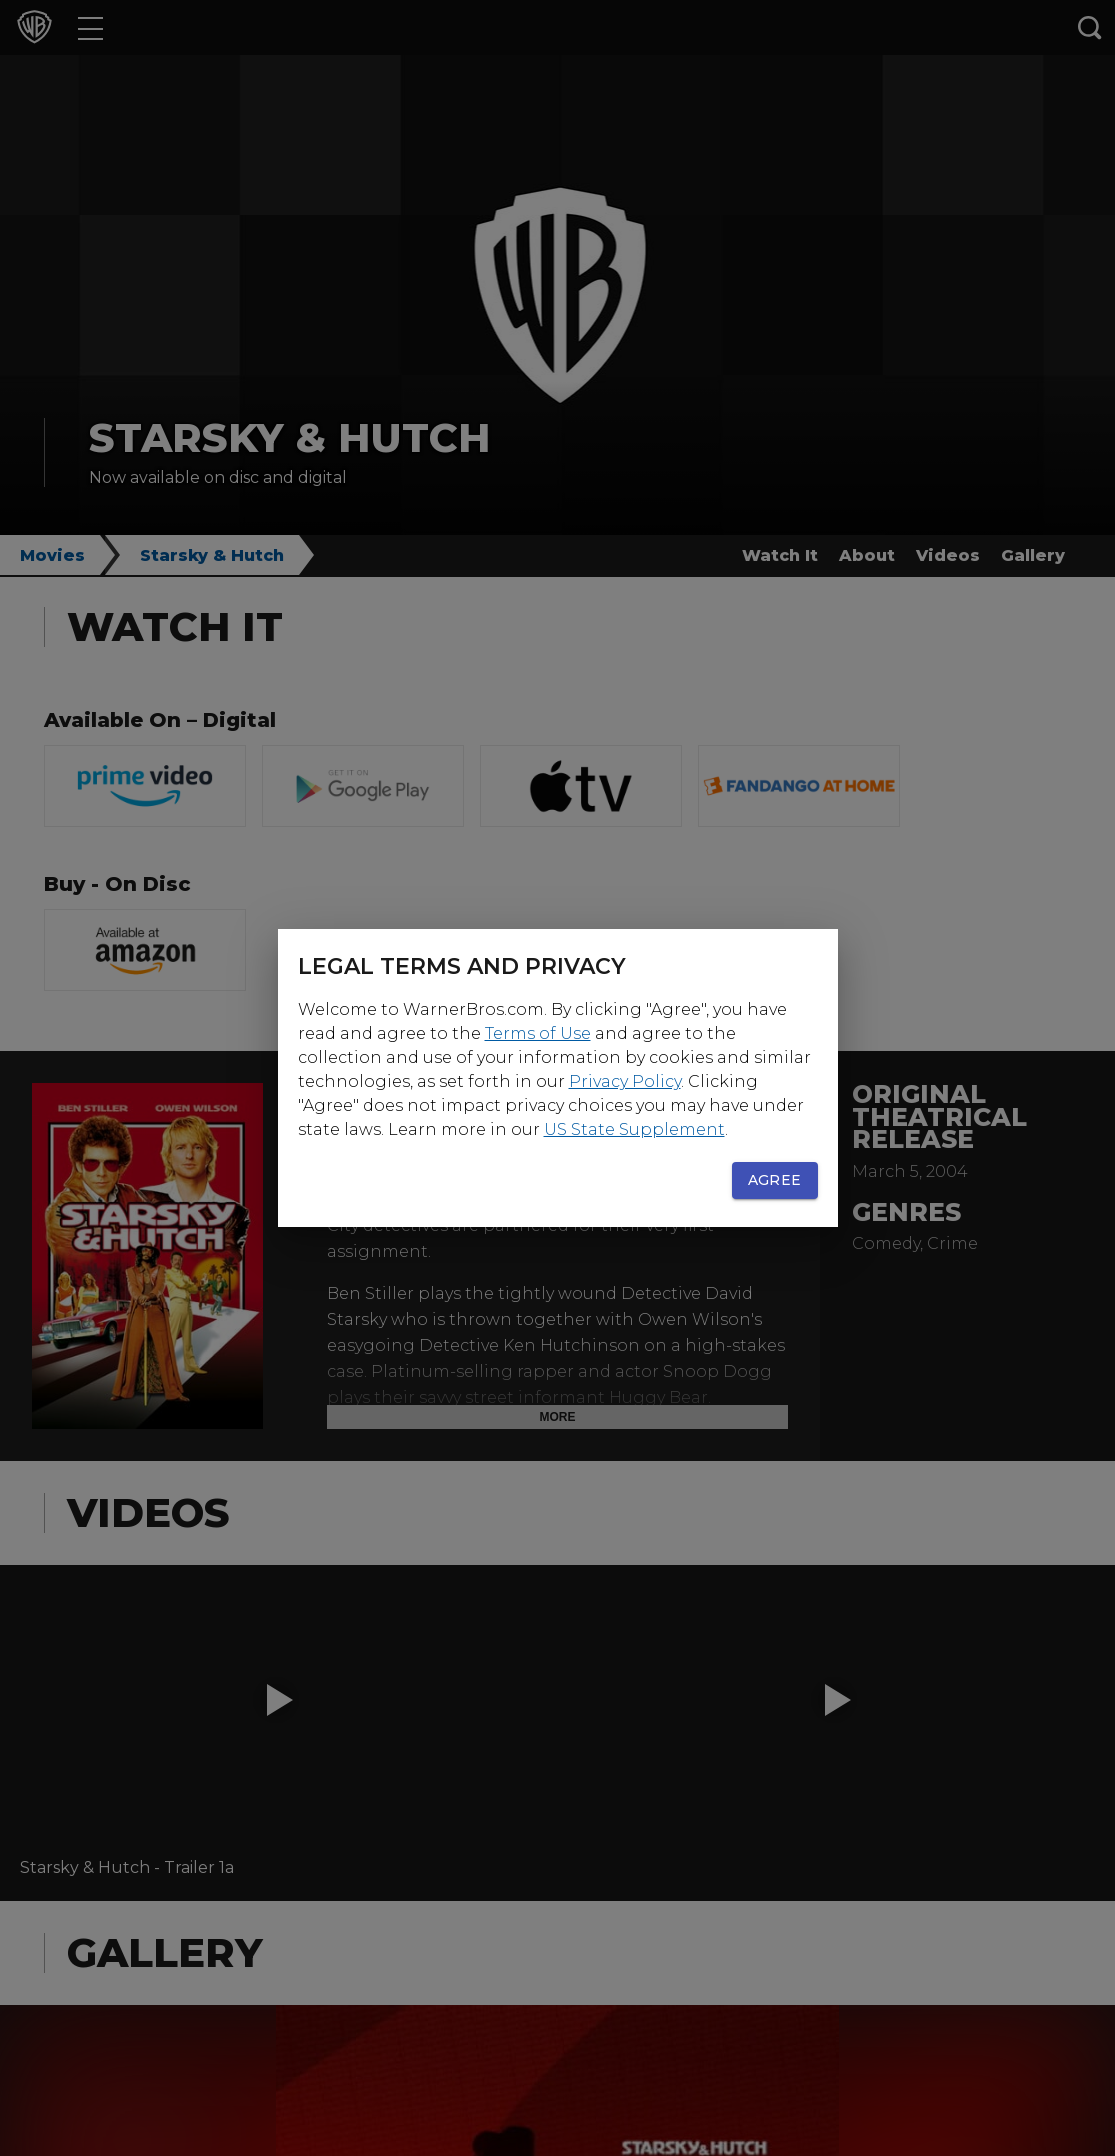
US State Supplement (634, 1129)
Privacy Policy (625, 1081)
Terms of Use (538, 1033)
